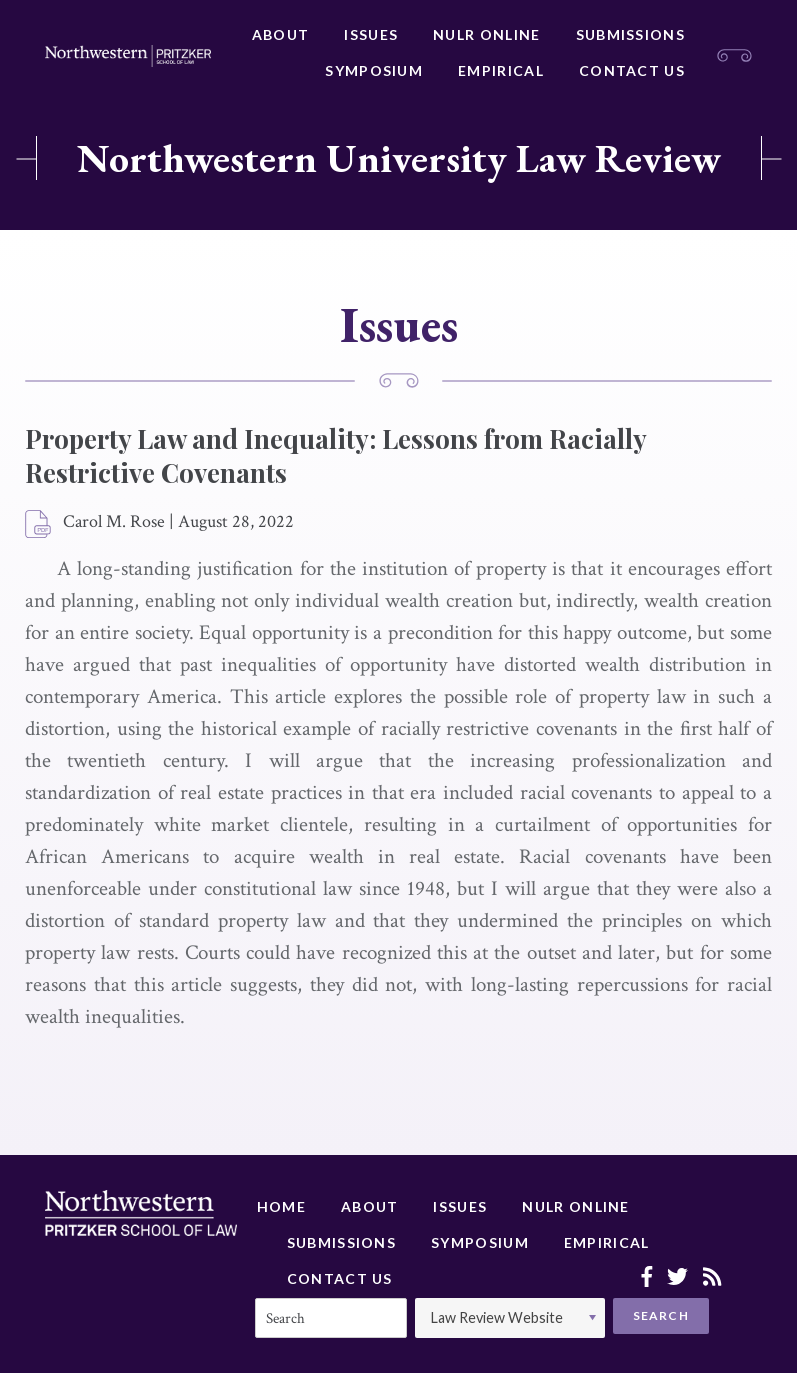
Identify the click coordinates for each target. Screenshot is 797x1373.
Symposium (374, 70)
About (281, 34)
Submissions (630, 34)
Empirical (501, 70)
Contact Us (632, 70)
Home (281, 1206)
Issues (371, 34)
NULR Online (486, 34)
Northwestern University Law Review (399, 158)
